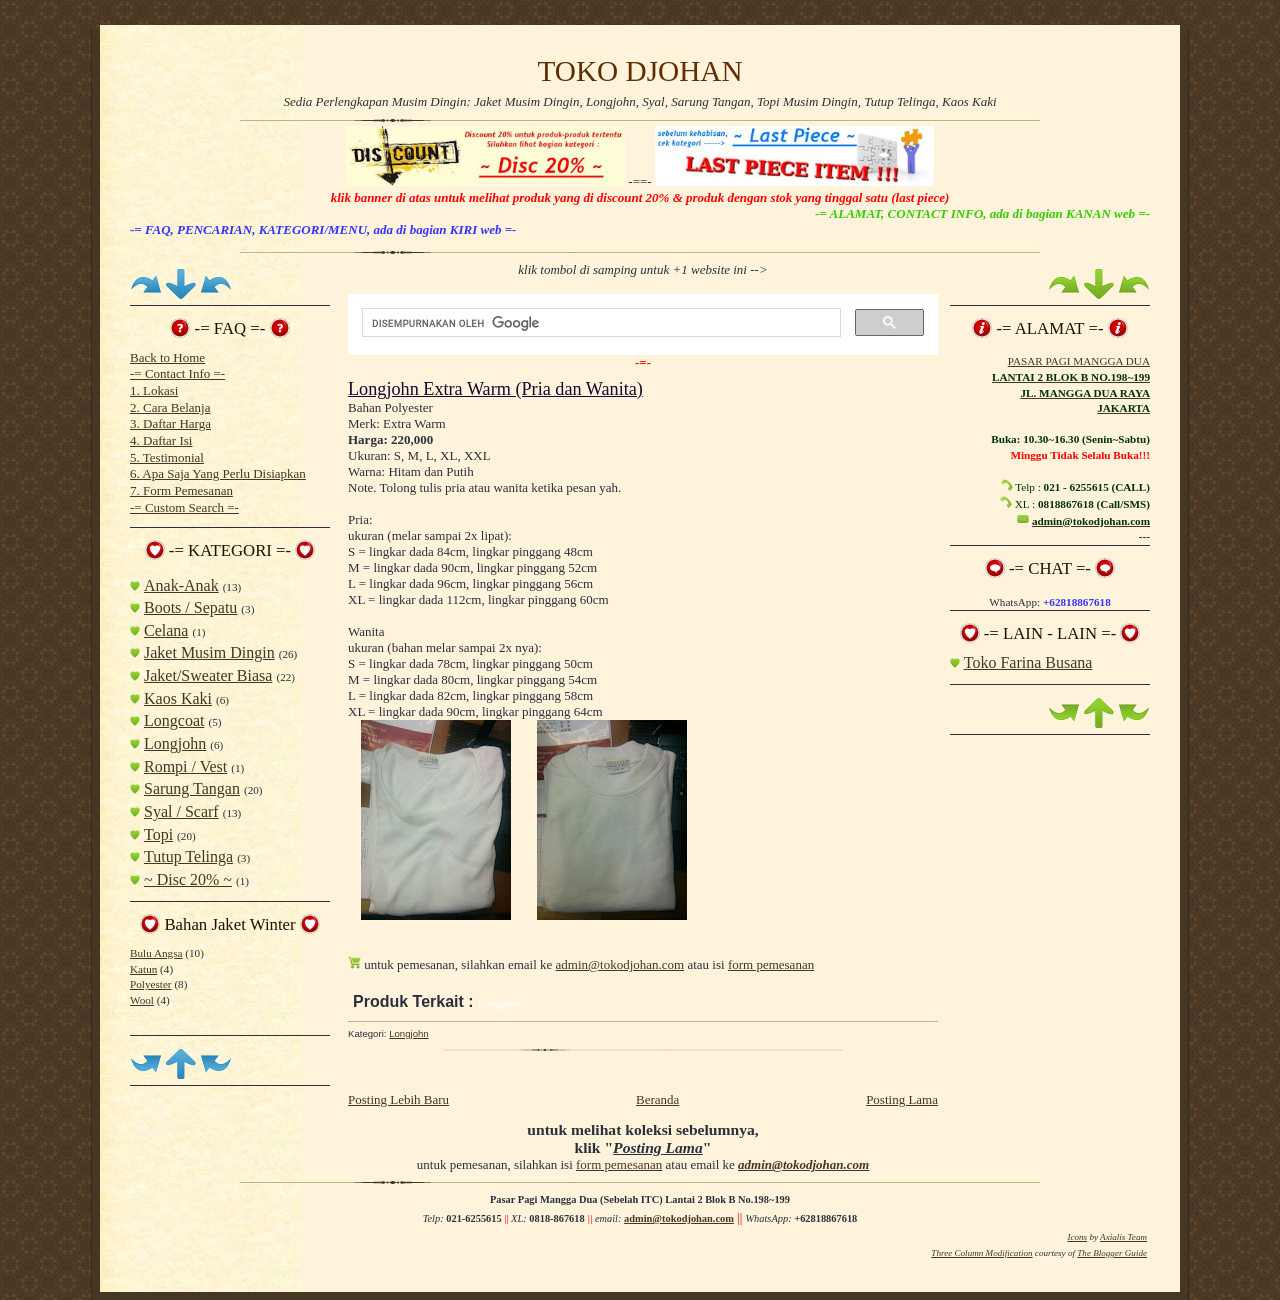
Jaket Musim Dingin (209, 652)
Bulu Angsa (156, 953)
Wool (142, 1000)
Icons (1077, 1237)
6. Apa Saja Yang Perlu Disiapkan (218, 473)
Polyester (151, 984)
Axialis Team (1123, 1237)
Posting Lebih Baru (398, 1099)
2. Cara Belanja (170, 407)
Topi (158, 834)
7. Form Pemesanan (181, 490)
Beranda (657, 1099)
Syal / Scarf (181, 811)
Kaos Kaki (178, 698)
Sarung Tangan (192, 788)
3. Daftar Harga (170, 423)
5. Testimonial (167, 457)
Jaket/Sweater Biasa (208, 675)
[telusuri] (599, 323)
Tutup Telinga (188, 856)
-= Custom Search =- (184, 507)
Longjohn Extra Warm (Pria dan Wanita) (495, 389)
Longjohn (175, 743)
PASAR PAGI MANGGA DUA (1079, 361)
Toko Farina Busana (1028, 662)
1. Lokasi (154, 390)
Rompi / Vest (185, 766)
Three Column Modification (981, 1253)
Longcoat (174, 720)
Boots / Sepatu (190, 607)
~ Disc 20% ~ (188, 879)
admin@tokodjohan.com (620, 964)
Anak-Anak (181, 585)
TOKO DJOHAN (639, 71)
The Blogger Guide (1112, 1253)
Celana (166, 630)
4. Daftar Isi (161, 440)
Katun (143, 969)
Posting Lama (902, 1099)
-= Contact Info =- (177, 373)
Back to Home (167, 357)
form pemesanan (771, 964)
